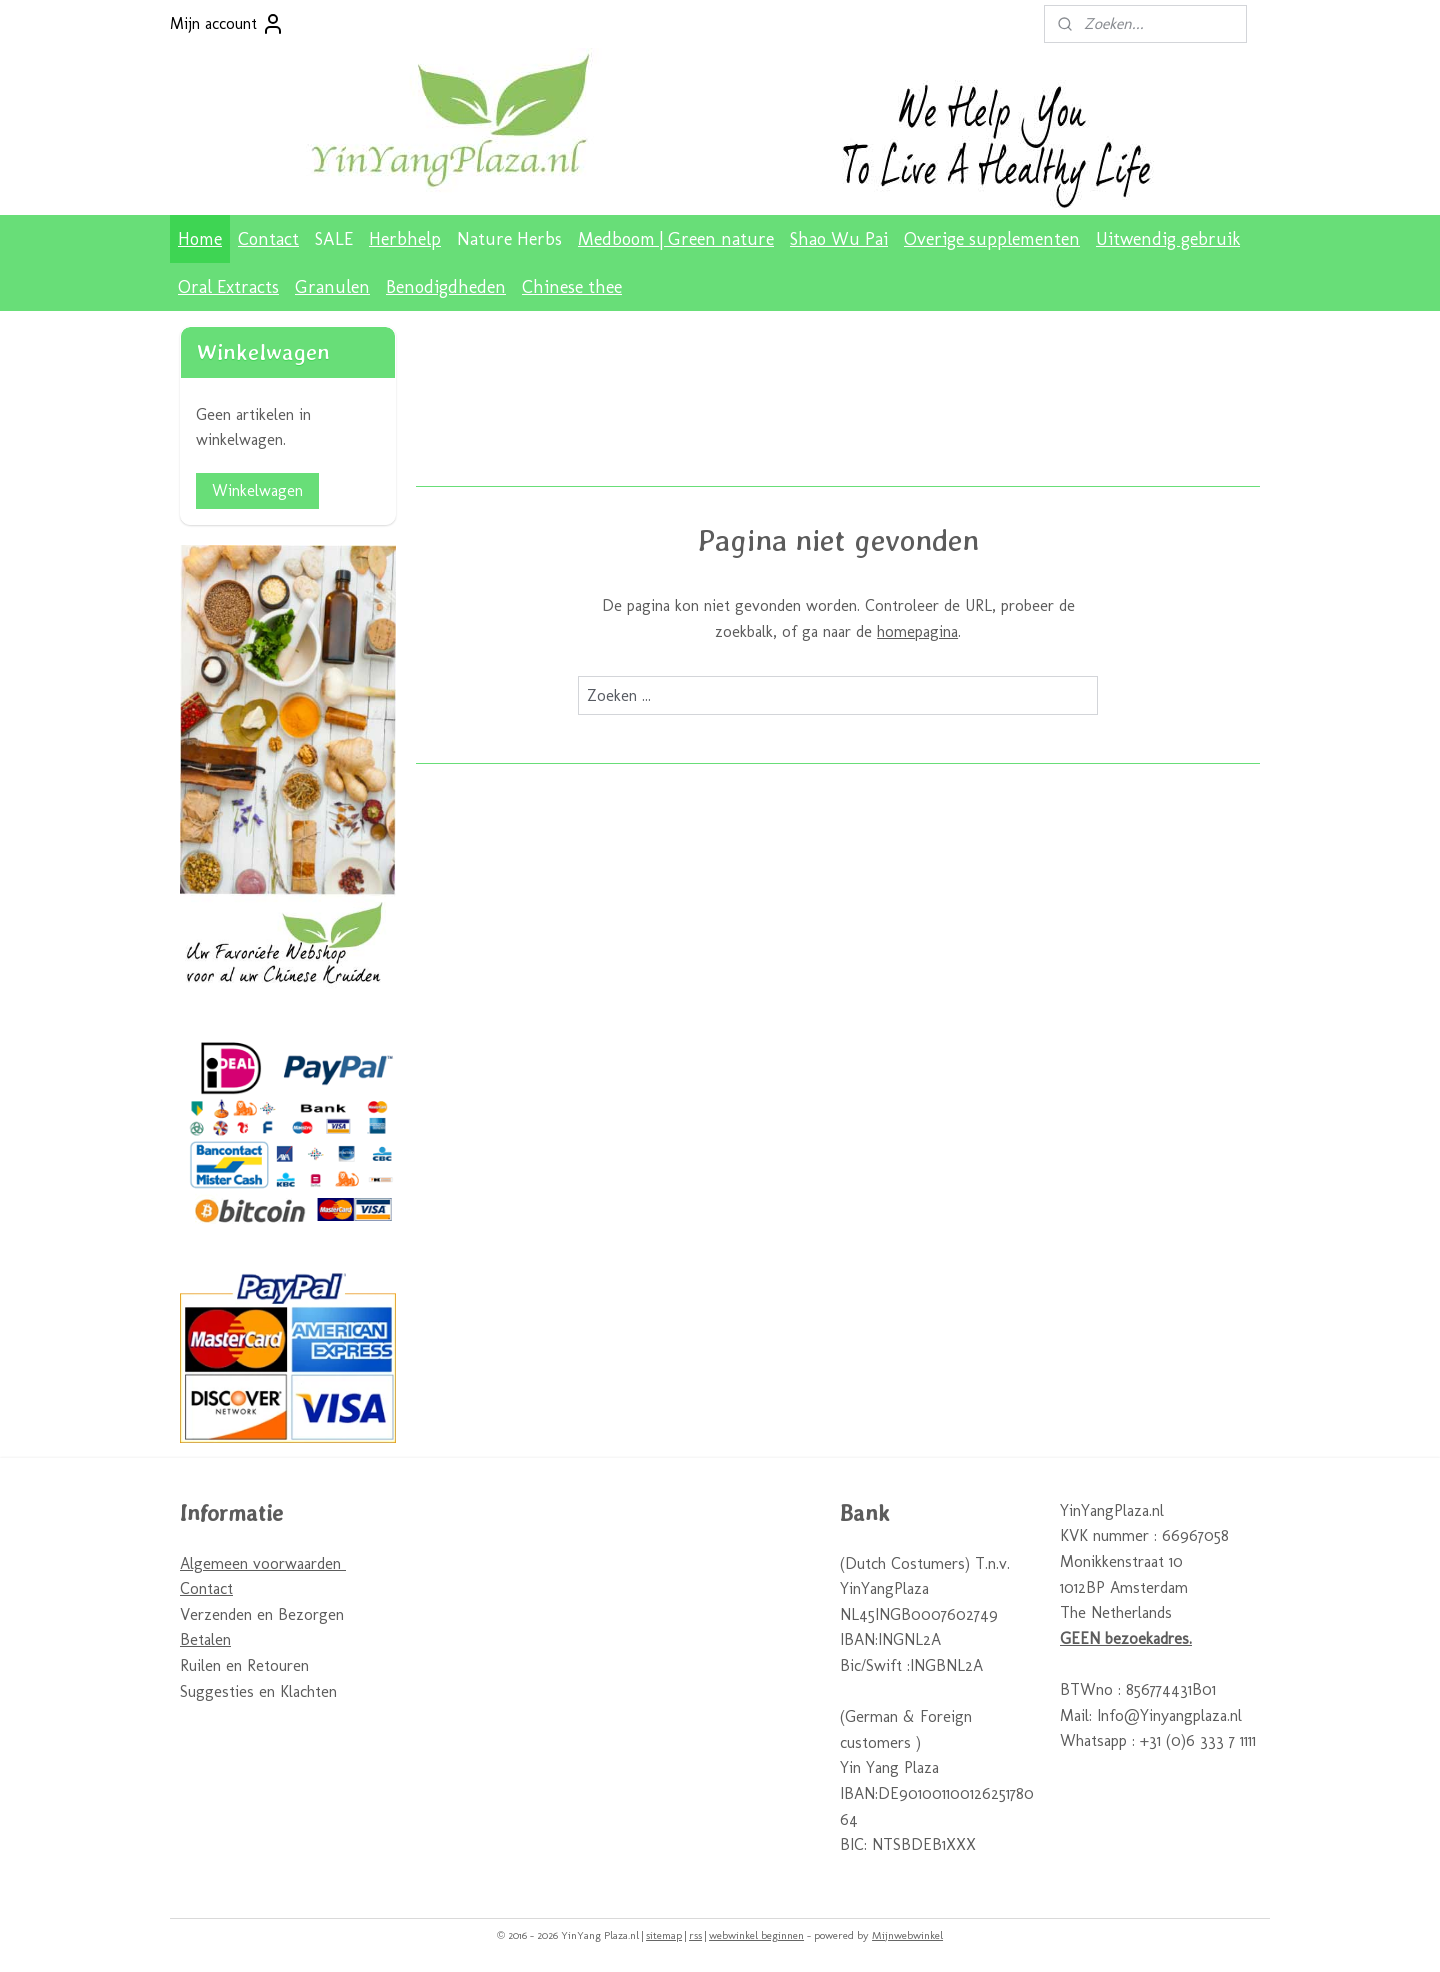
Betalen (205, 1639)
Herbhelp (405, 239)
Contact (268, 239)
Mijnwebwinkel (907, 1935)
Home (200, 239)
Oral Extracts (228, 287)
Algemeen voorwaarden (263, 1563)
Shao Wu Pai (839, 239)
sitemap (664, 1935)
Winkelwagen (257, 490)
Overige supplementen (992, 239)
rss (695, 1935)
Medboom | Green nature (676, 239)
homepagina (917, 631)
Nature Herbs (509, 239)
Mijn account (227, 24)
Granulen (332, 287)
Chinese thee (572, 287)
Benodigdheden (446, 287)
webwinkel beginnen (756, 1935)
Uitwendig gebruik (1168, 239)
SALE (334, 239)
